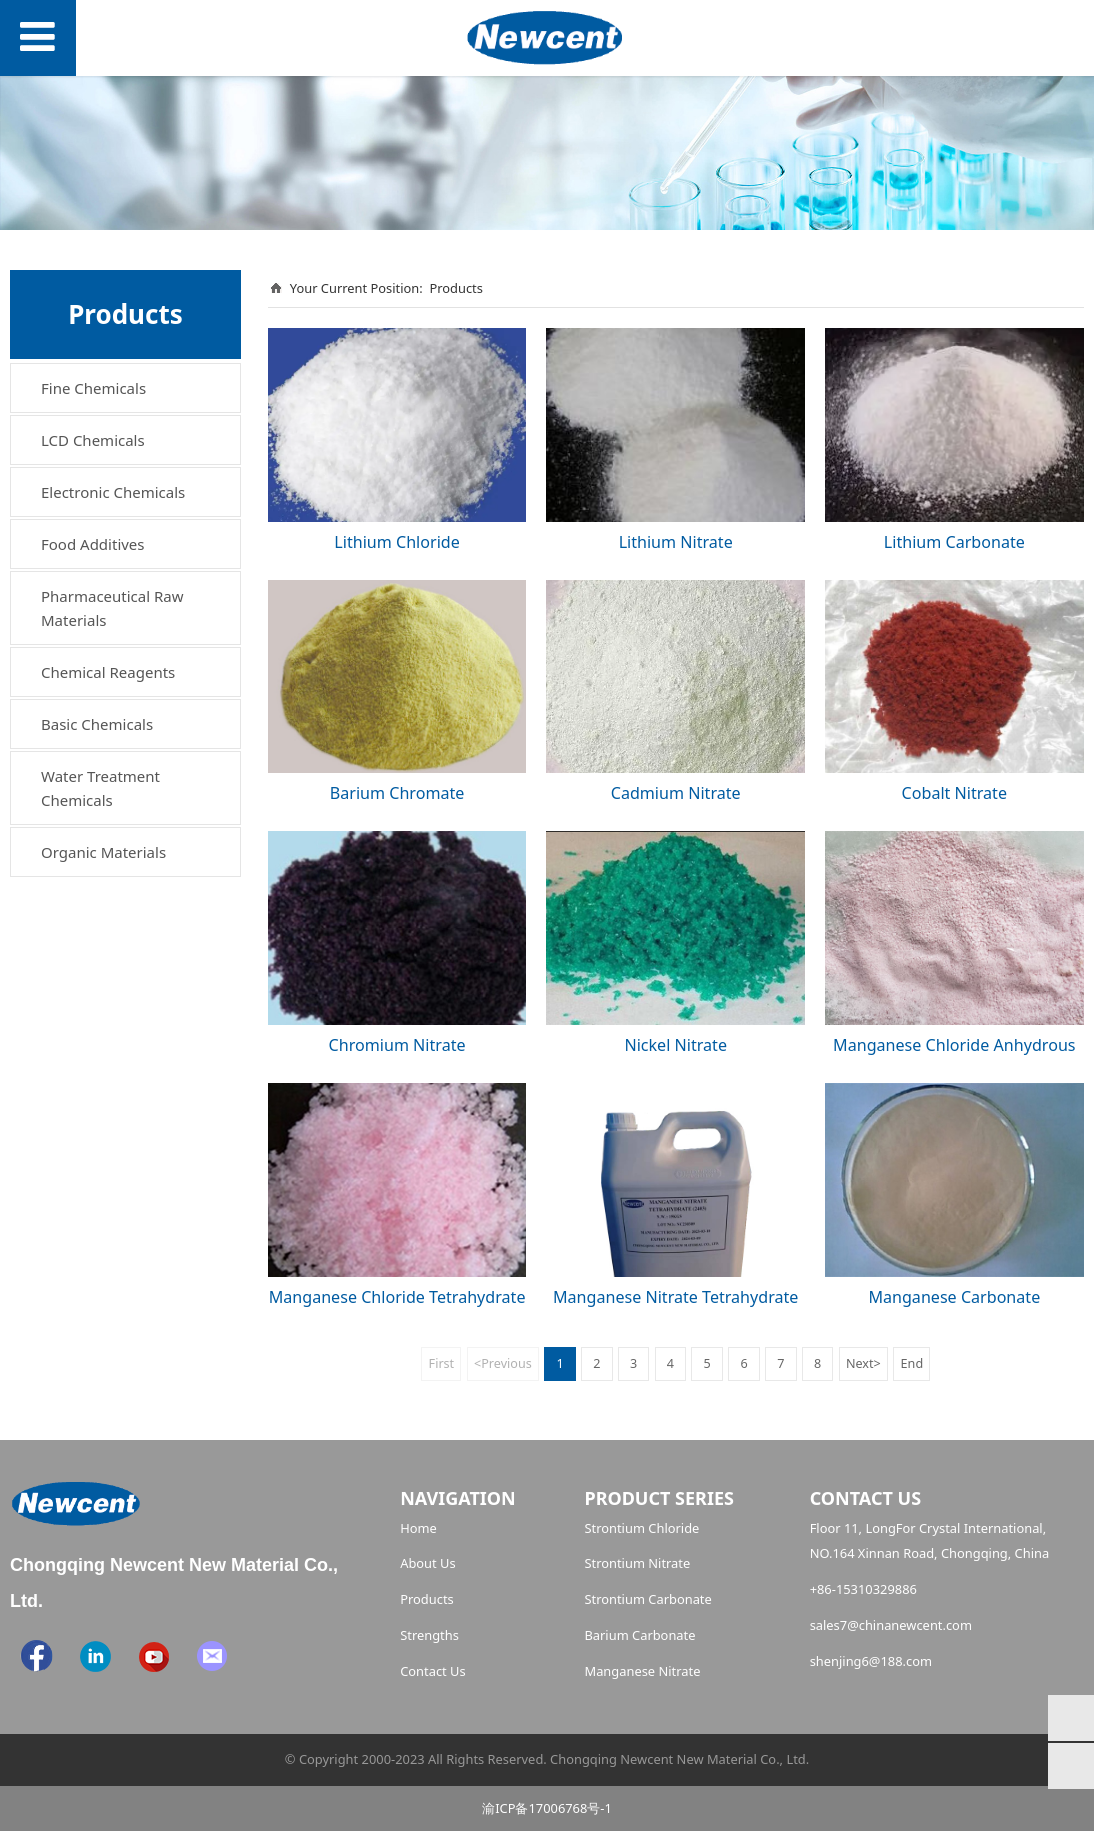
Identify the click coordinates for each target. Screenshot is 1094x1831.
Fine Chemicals (93, 388)
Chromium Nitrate (397, 1045)
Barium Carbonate (639, 1635)
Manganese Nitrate (642, 1671)
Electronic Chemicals (113, 492)
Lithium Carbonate (954, 542)
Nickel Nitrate (675, 1045)
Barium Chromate (397, 793)
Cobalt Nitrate (954, 793)
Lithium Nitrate (676, 542)
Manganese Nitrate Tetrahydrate (675, 1297)
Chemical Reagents (108, 672)
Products (456, 288)
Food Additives (93, 544)
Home (418, 1528)
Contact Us (433, 1671)
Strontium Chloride (641, 1528)
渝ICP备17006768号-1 (547, 1808)
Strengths (429, 1635)
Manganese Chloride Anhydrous (954, 1045)
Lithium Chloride (396, 542)
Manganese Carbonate (954, 1297)
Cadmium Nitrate (676, 793)
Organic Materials (103, 852)
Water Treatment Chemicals (100, 788)
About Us (427, 1563)
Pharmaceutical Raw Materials (112, 608)
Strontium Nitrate (637, 1563)
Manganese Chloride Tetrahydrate (397, 1297)
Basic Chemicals (97, 724)
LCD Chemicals (93, 440)
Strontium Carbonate (647, 1599)
